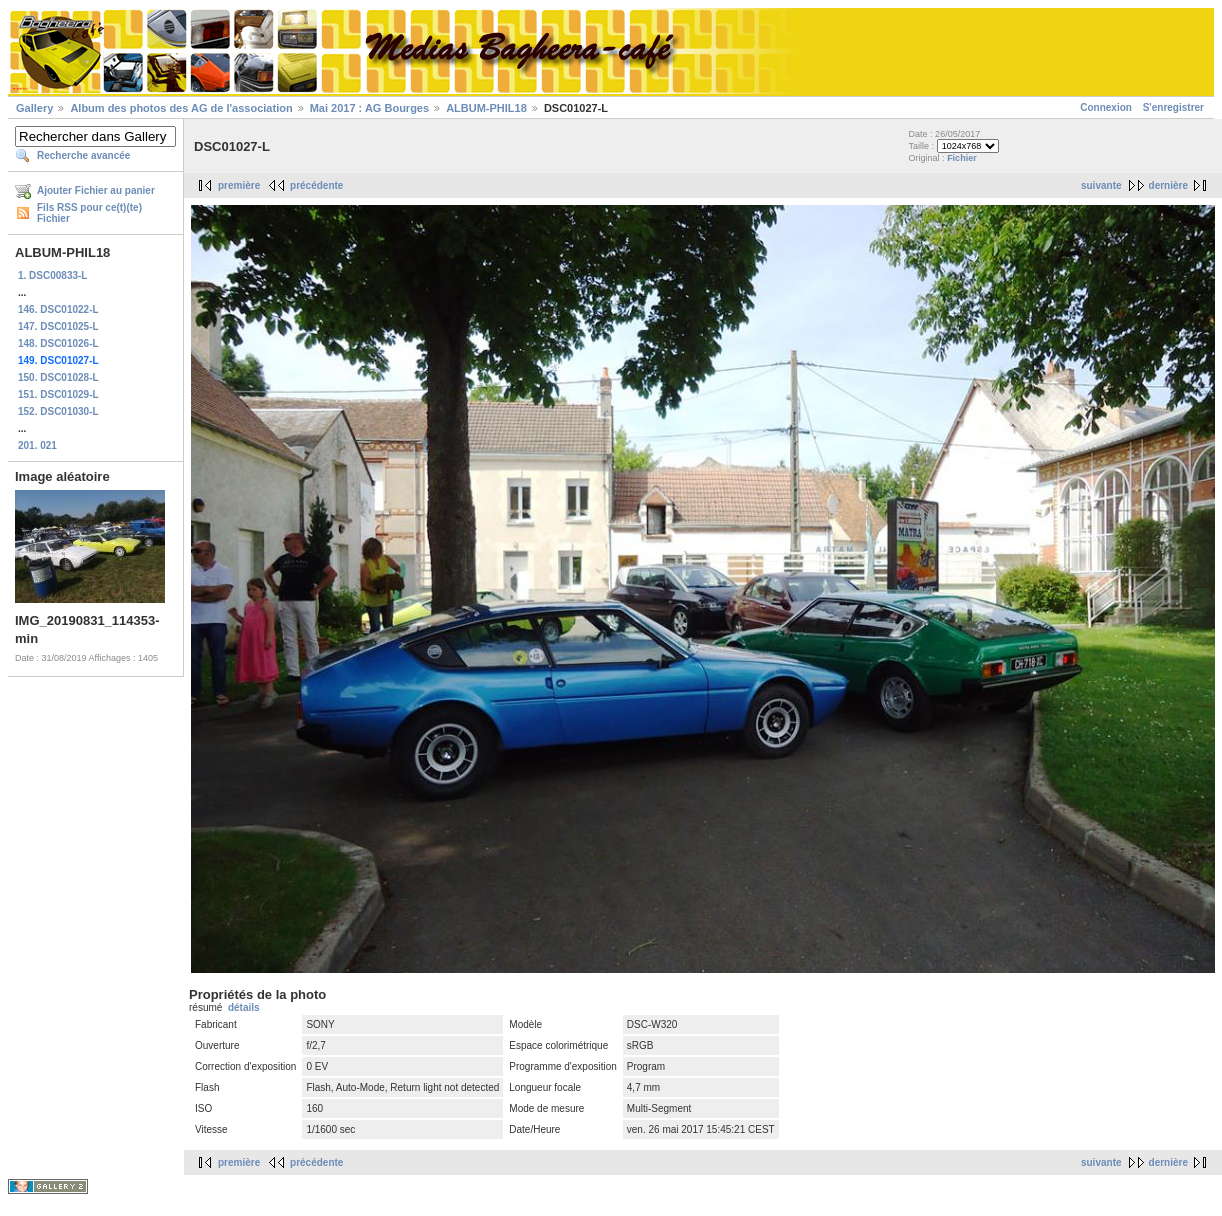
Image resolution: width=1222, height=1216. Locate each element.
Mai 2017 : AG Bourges (369, 108)
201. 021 (37, 445)
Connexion (1106, 107)
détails (244, 1007)
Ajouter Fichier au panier (96, 190)
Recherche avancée (83, 155)
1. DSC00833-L (52, 275)
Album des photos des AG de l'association (181, 108)
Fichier (962, 158)
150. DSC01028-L (58, 377)
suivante (1101, 185)
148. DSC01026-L (58, 343)
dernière (1168, 185)
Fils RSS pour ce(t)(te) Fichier (89, 213)
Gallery (34, 108)
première (239, 185)
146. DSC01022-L (58, 309)
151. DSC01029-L (58, 394)
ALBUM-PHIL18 (486, 108)
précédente (316, 185)
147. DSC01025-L (58, 326)
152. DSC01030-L (58, 411)
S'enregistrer (1173, 107)
